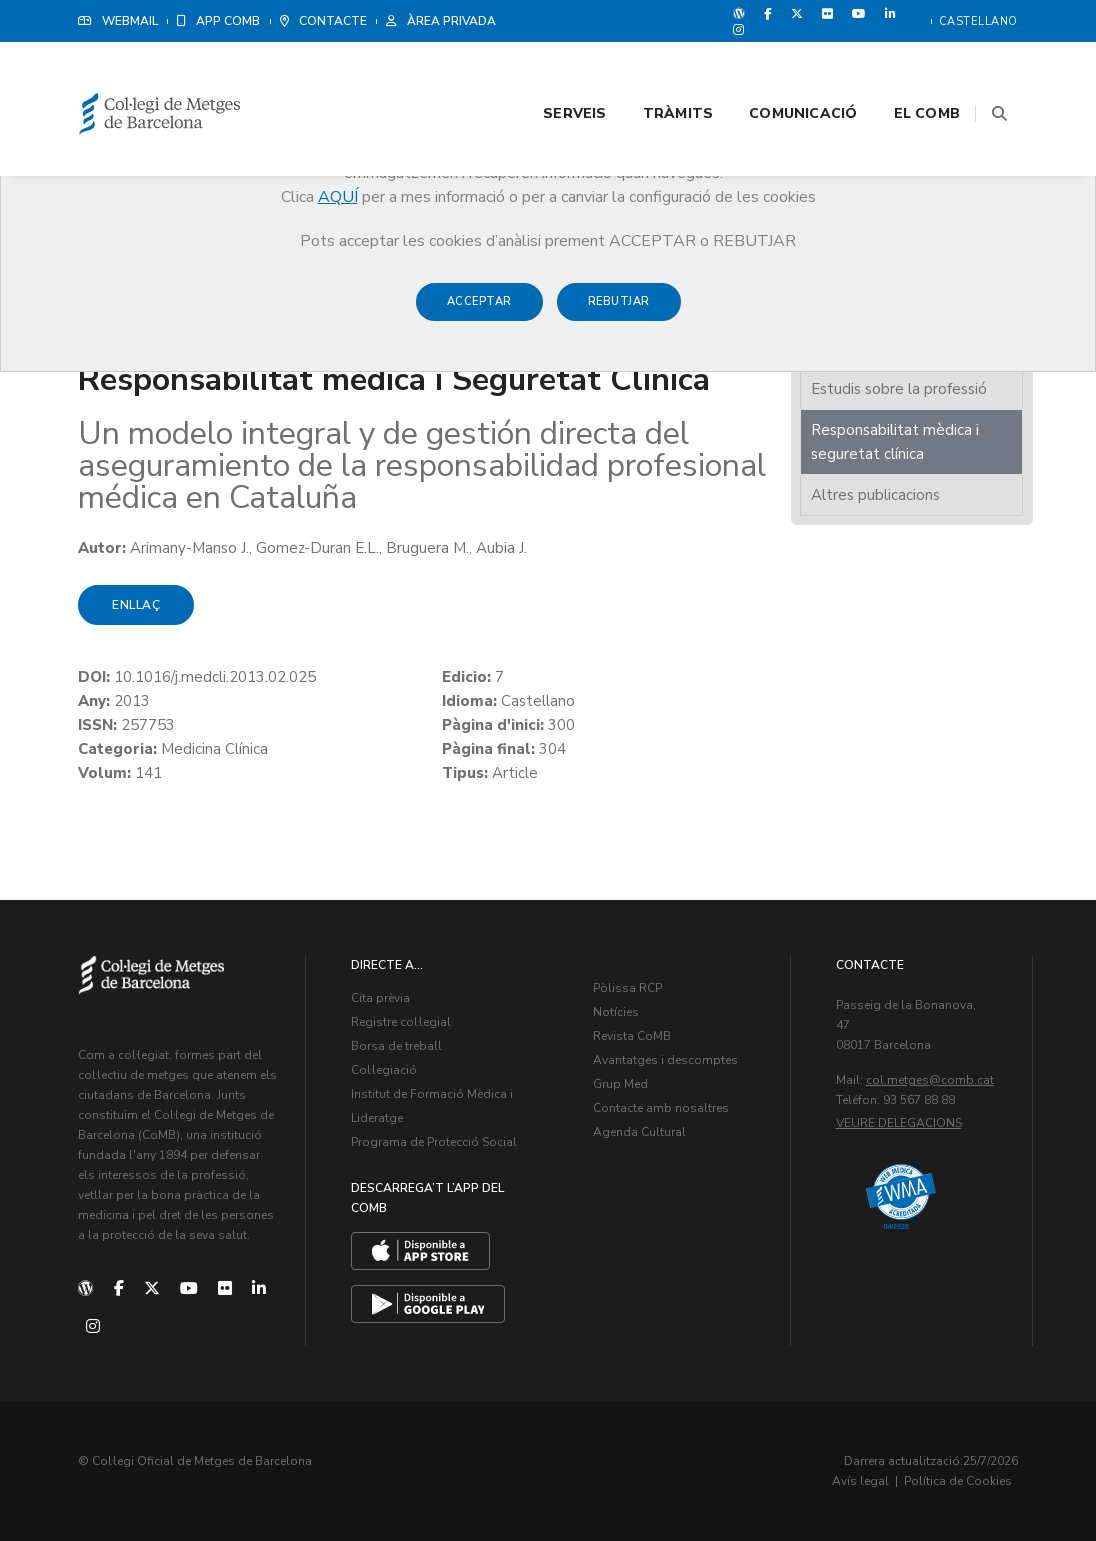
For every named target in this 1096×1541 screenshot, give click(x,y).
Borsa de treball (396, 1046)
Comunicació (778, 71)
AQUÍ (338, 197)
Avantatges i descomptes (665, 1060)
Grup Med (620, 1084)
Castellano (978, 21)
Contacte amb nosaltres (661, 1108)
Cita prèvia (380, 998)
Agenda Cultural (639, 1132)
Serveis (549, 71)
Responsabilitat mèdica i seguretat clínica (895, 442)
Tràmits (653, 71)
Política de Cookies (958, 1481)
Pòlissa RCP (627, 988)
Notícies (616, 1012)
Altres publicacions (875, 495)
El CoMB (902, 71)
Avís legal (860, 1481)
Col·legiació (384, 1070)
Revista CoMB (632, 1036)
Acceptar (479, 311)
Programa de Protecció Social (434, 1142)
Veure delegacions (899, 1123)
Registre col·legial (401, 1022)
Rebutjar (619, 311)
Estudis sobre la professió (899, 389)
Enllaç (136, 605)
